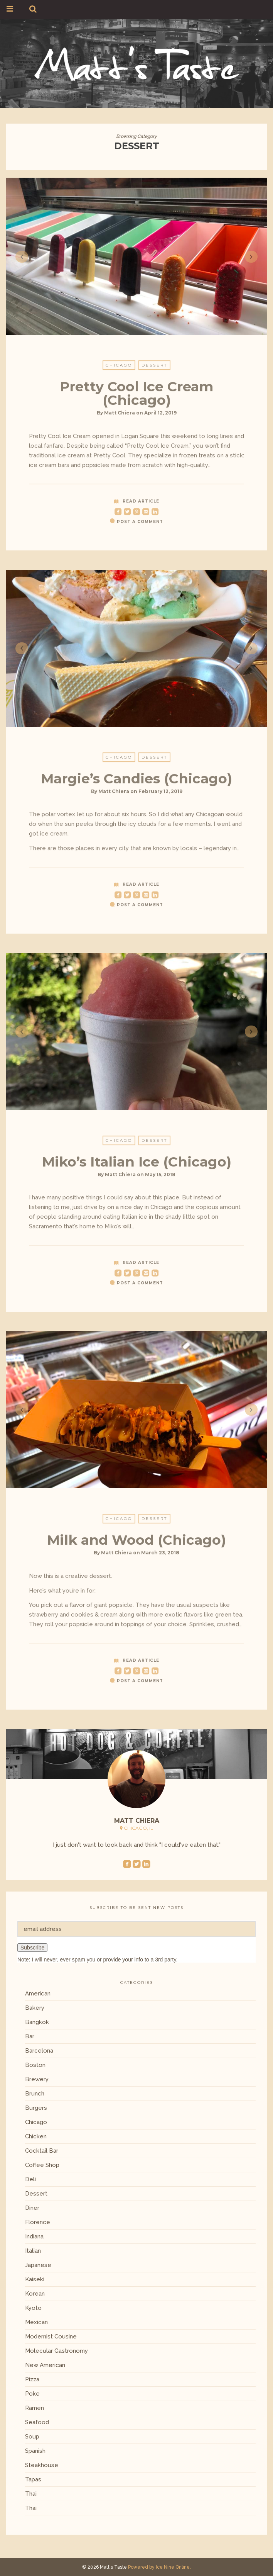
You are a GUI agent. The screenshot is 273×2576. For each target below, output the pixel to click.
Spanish (35, 2450)
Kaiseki (34, 2279)
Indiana (34, 2236)
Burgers (36, 2107)
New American (45, 2365)
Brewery (37, 2079)
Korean (35, 2293)
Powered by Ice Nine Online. (159, 2567)
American (38, 1993)
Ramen (34, 2407)
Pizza (32, 2379)
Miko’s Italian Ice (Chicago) (136, 1167)
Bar (29, 2036)
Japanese (38, 2265)
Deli (30, 2179)
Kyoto (33, 2307)
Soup (32, 2436)
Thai (31, 2493)
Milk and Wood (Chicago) (136, 1545)
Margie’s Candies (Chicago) (136, 784)
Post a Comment (140, 527)
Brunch (34, 2093)
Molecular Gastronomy (56, 2350)
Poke (32, 2393)
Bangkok (37, 2022)
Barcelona (39, 2050)
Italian (33, 2250)
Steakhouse (41, 2465)
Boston (35, 2064)
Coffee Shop (42, 2165)
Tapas (33, 2479)
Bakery (34, 2007)
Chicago (119, 371)
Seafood (37, 2422)
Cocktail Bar (41, 2150)
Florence (37, 2222)
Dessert (154, 371)
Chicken (36, 2136)
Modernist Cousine (51, 2336)
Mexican (36, 2322)
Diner (32, 2207)
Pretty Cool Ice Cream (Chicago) (136, 399)
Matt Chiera (119, 418)
